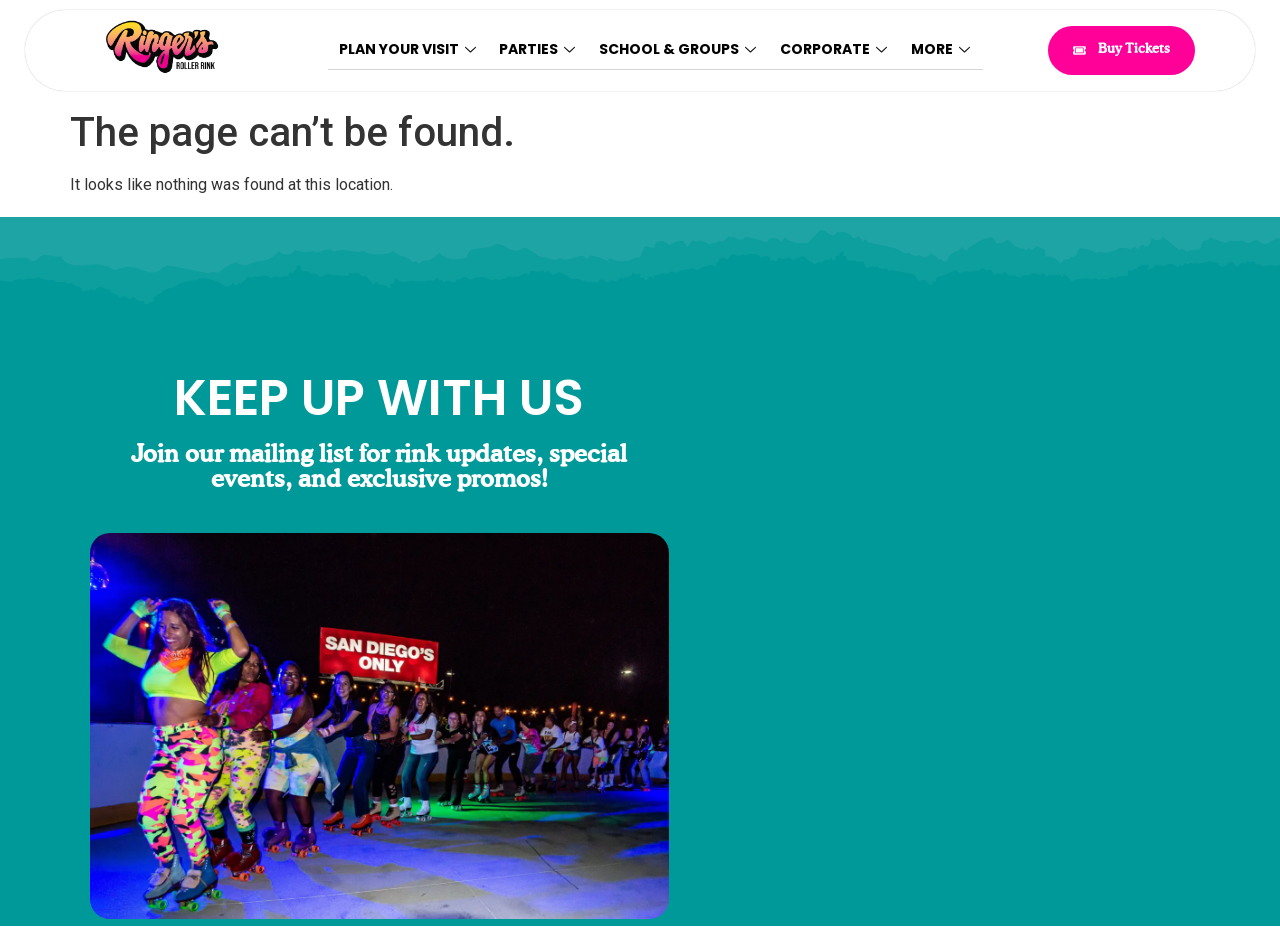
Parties (540, 50)
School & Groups (679, 50)
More (940, 50)
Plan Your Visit (410, 50)
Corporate (834, 50)
